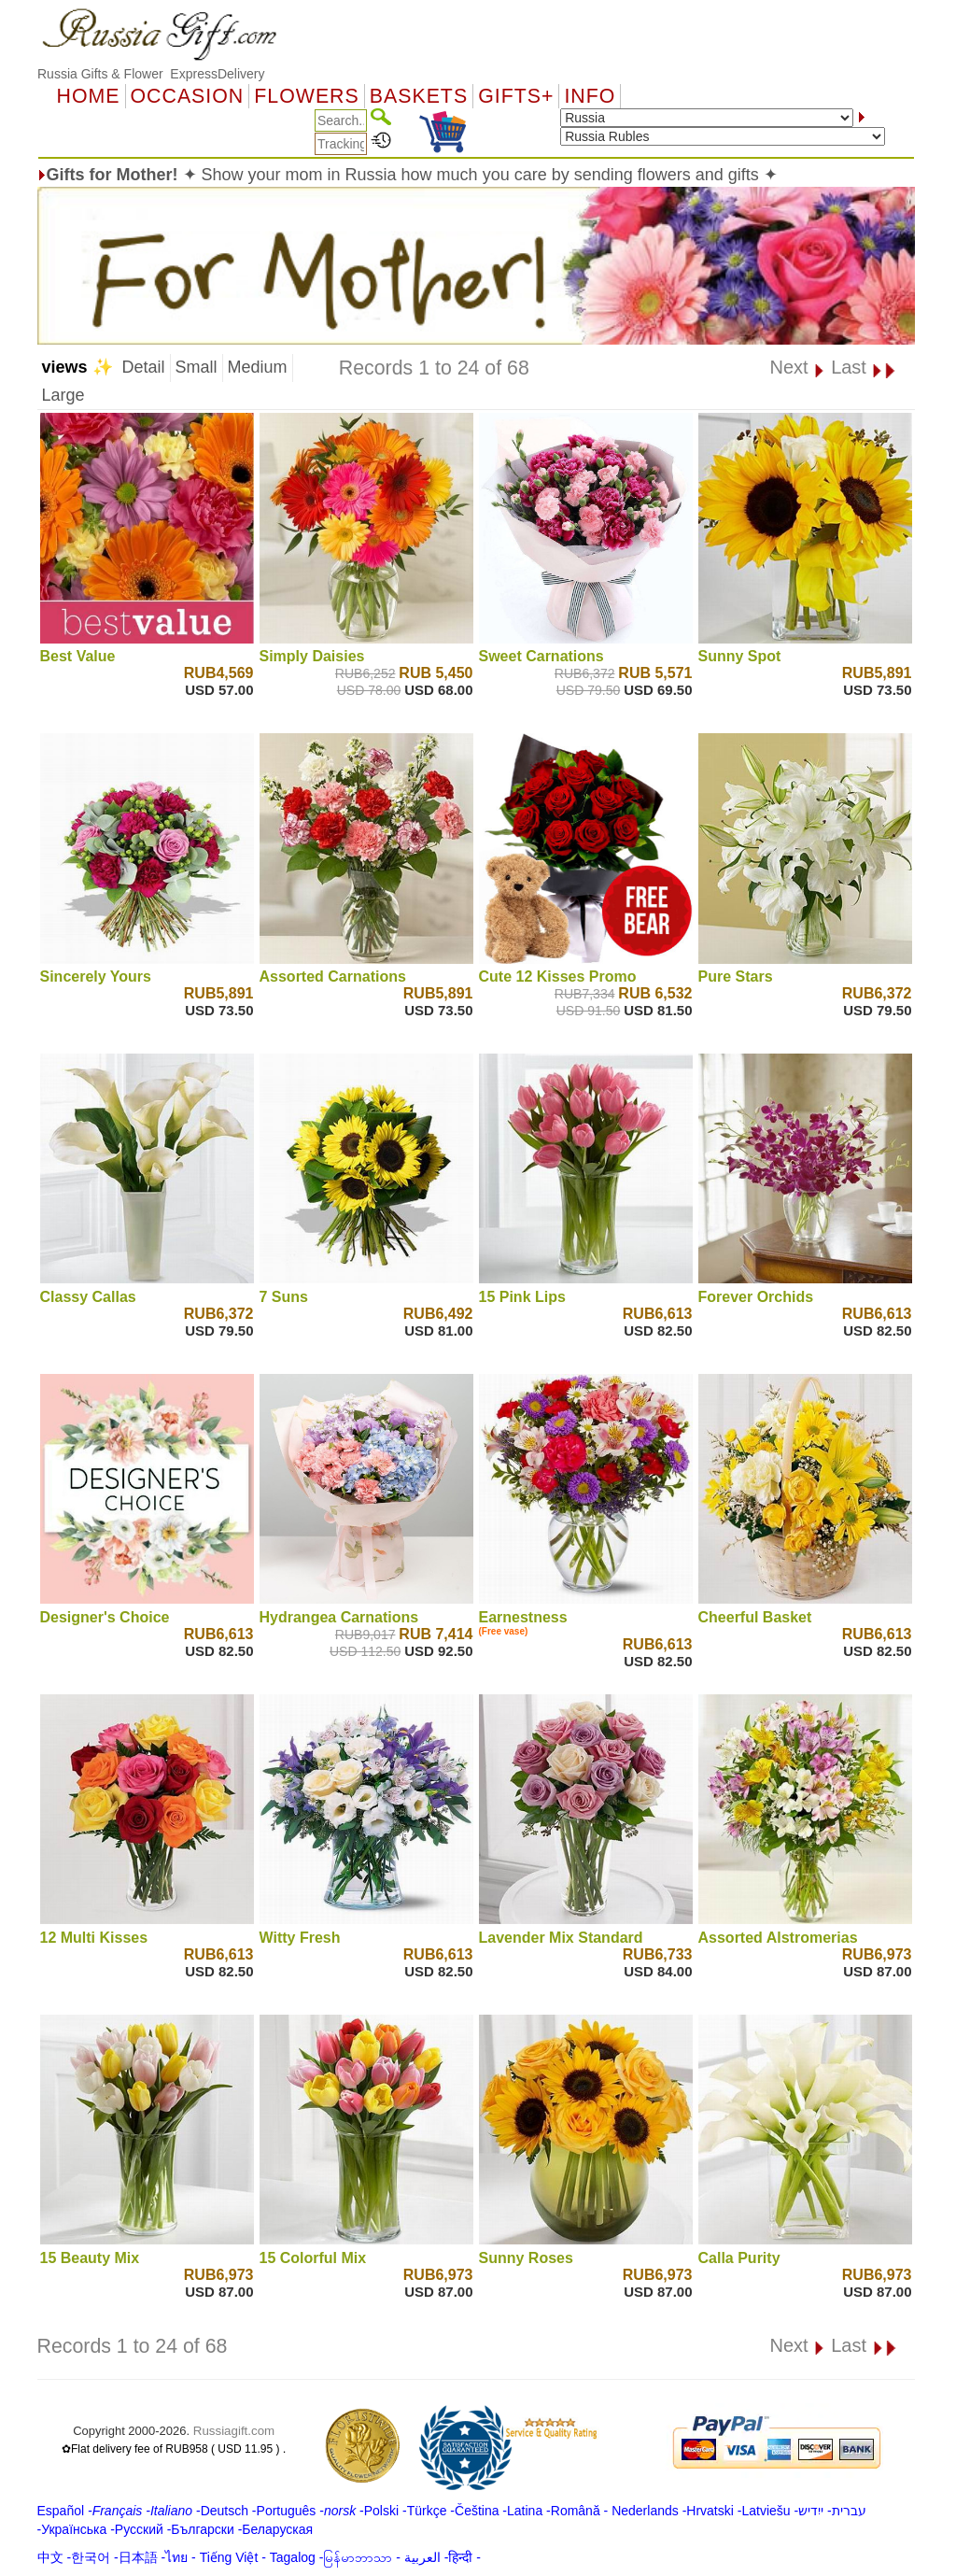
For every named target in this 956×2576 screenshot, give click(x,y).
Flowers (306, 96)
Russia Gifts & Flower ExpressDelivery (151, 73)
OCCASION (188, 96)
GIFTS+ (516, 96)
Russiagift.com (233, 2431)
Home (88, 96)
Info (589, 96)
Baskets (419, 96)
